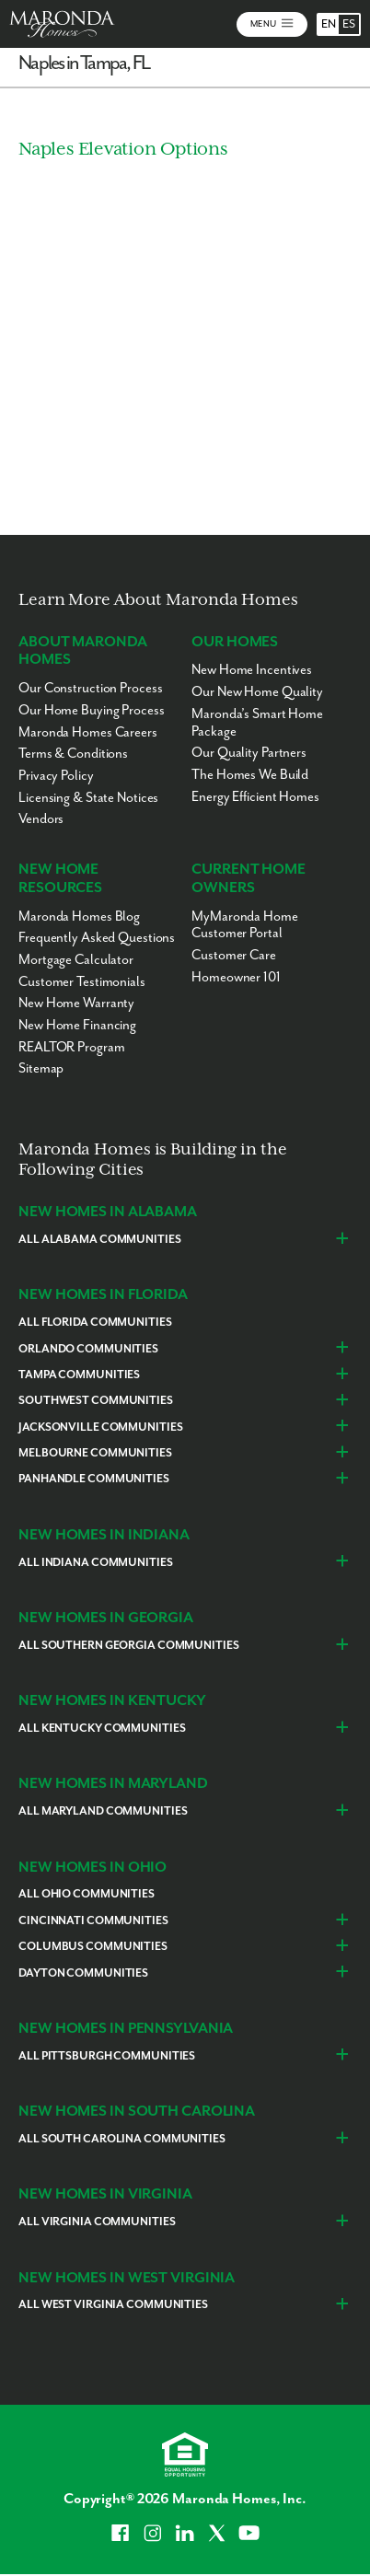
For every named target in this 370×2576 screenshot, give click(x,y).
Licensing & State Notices (88, 798)
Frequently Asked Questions (96, 938)
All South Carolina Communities (121, 2139)
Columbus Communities (93, 1947)
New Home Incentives (251, 670)
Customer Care (233, 955)
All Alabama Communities (99, 1240)
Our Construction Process (90, 688)
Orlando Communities (88, 1349)
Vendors (41, 819)
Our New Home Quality (257, 692)
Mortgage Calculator (75, 960)
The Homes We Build (249, 775)
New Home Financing (77, 1025)
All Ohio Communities (86, 1894)
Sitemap (41, 1068)
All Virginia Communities (96, 2222)
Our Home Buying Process (91, 710)
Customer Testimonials (81, 982)
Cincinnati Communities (93, 1921)
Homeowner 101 (236, 977)
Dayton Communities (83, 1973)
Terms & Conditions (73, 753)
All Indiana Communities (95, 1563)
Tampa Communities (79, 1375)
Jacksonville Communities (100, 1427)
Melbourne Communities (95, 1453)
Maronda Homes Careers (87, 732)
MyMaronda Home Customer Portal (244, 925)
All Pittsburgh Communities (106, 2056)
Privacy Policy (55, 775)
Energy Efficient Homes (255, 797)
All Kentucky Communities (101, 1728)
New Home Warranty (76, 1003)
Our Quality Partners (248, 752)
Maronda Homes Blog (79, 916)
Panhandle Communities (93, 1479)
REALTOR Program (71, 1047)
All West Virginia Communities (113, 2305)
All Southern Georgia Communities (128, 1646)
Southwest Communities (95, 1401)
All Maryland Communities (102, 1811)
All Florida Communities (94, 1322)
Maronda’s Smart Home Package (257, 722)
